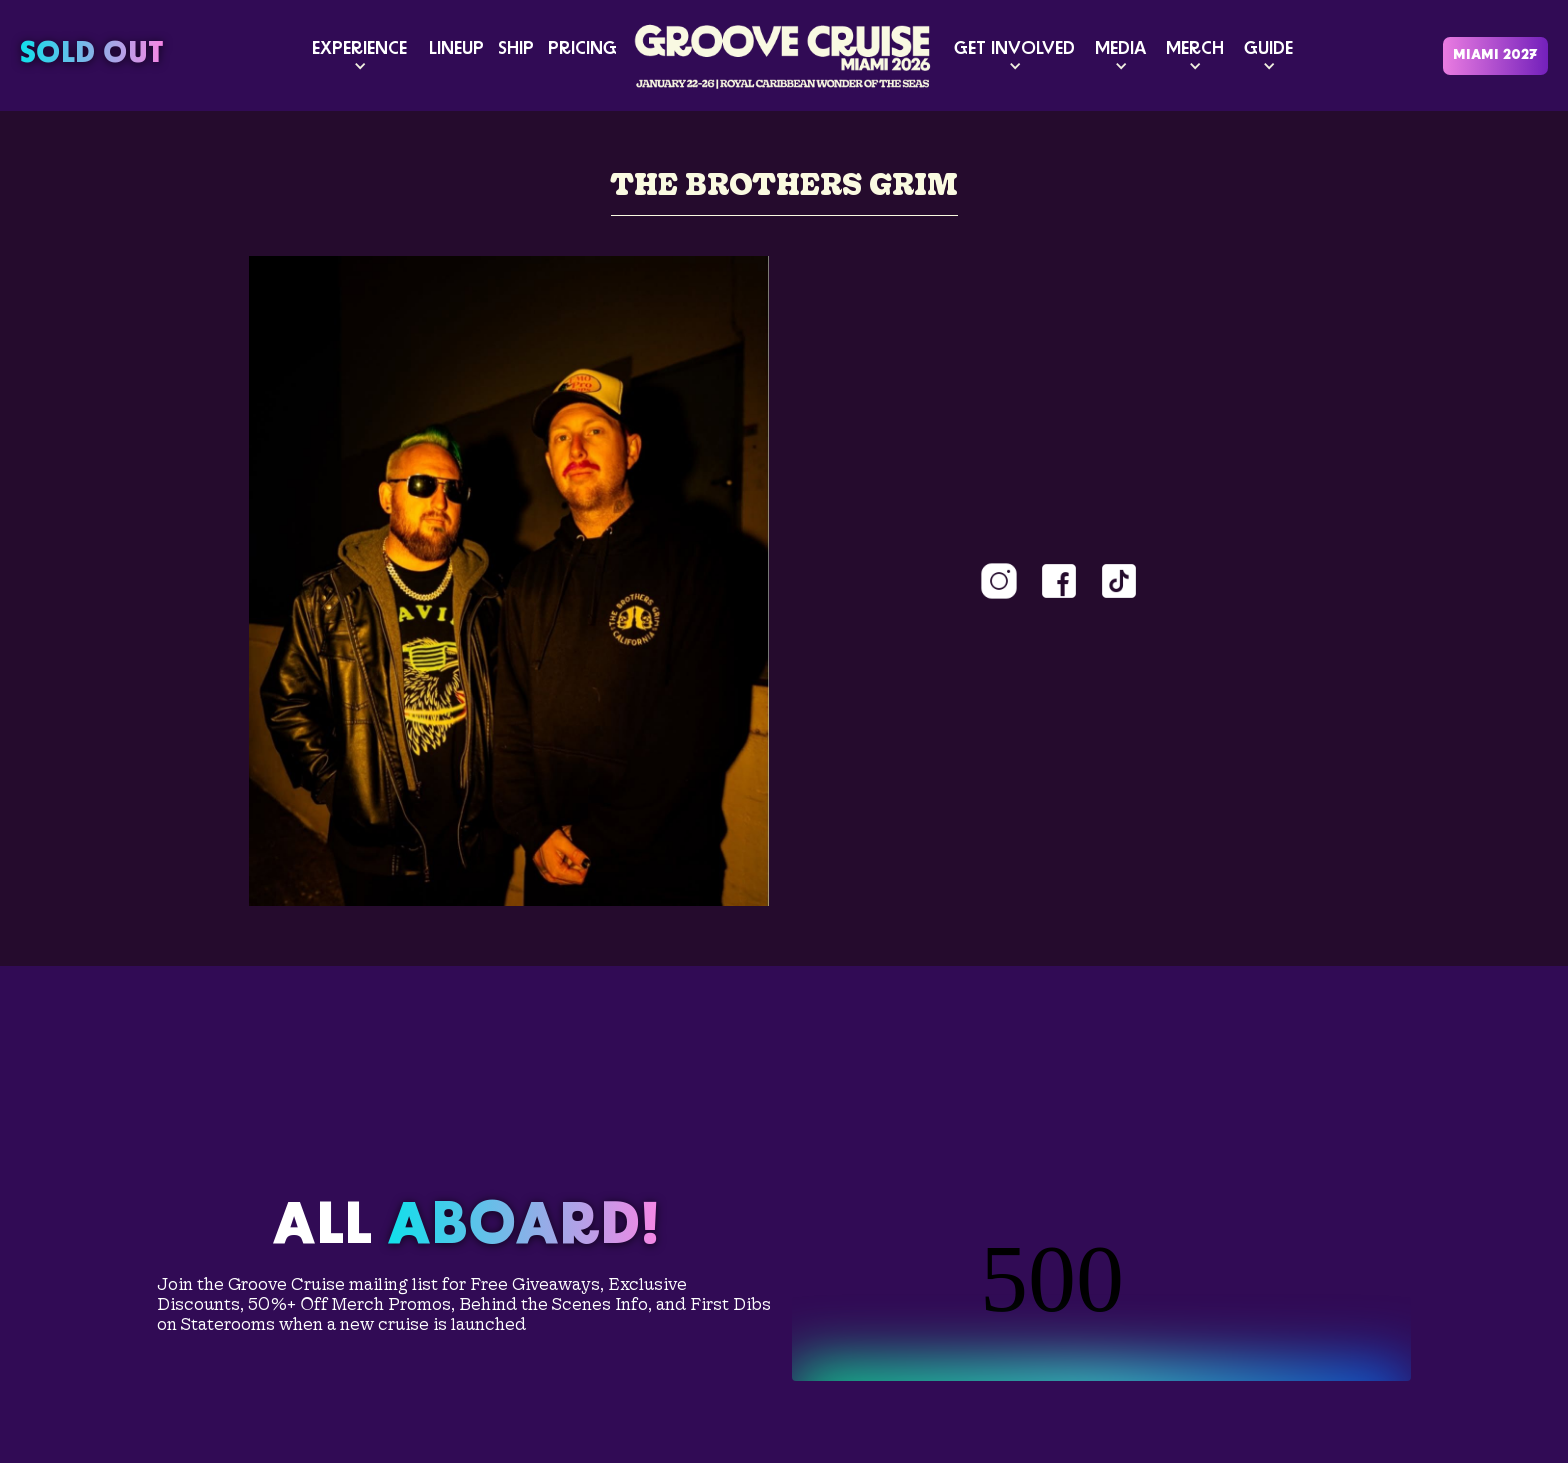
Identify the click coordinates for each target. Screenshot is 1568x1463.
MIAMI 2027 (1495, 55)
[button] (359, 56)
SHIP (516, 49)
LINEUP (456, 49)
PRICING (582, 49)
